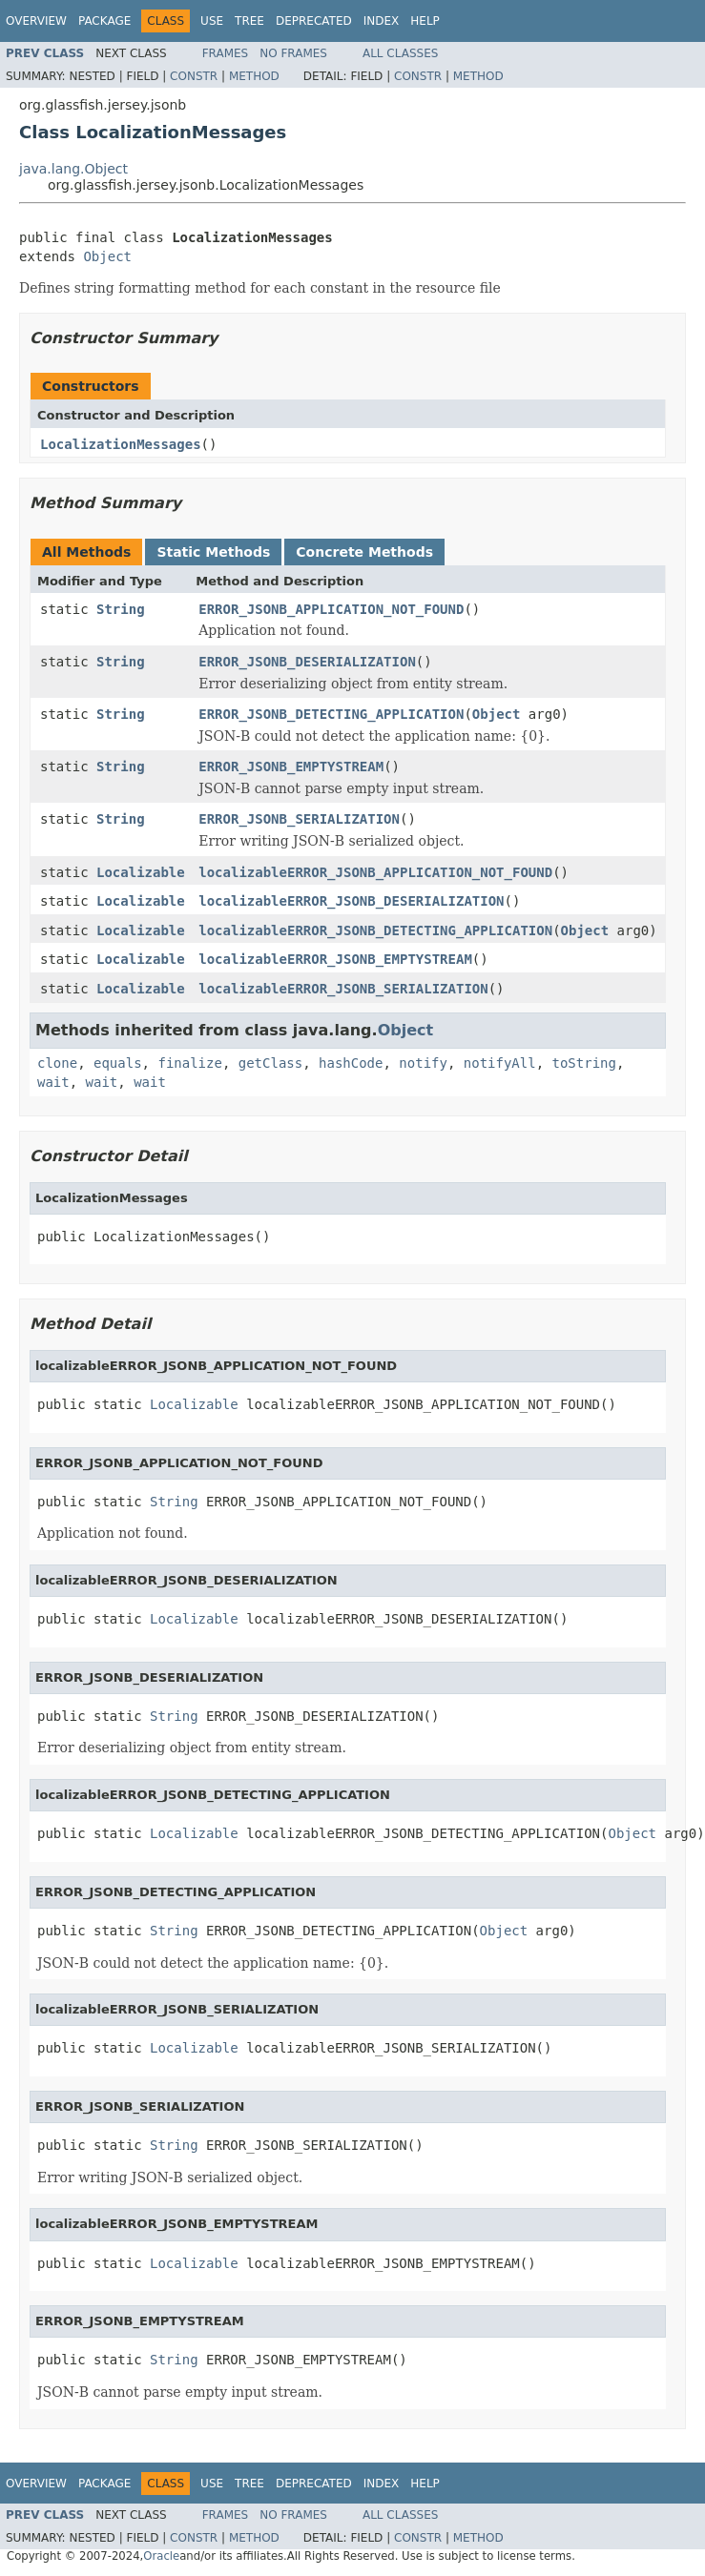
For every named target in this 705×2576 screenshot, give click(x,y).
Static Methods (213, 552)
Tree (249, 21)
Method (254, 76)
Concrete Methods (364, 552)
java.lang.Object (73, 168)
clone (57, 1063)
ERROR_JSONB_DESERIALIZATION (307, 661)
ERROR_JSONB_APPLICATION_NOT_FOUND (331, 609)
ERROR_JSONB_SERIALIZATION (299, 819)
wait (53, 1082)
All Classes (400, 53)
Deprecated (314, 21)
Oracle (161, 2556)
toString (584, 1063)
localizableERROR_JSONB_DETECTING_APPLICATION (375, 930)
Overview (36, 21)
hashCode (351, 1063)
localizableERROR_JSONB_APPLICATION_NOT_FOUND (375, 872)
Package (104, 21)
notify (423, 1063)
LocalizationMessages (120, 444)
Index (381, 21)
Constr (194, 76)
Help (425, 21)
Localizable (140, 872)
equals (117, 1063)
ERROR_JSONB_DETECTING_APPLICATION (331, 714)
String (120, 609)
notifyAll (500, 1063)
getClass (270, 1063)
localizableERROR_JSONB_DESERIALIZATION (351, 901)
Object (107, 256)
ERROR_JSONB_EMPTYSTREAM (291, 766)
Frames (225, 53)
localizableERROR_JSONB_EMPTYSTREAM (335, 959)
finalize (189, 1063)
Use (211, 21)
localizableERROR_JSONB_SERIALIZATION (342, 988)
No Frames (293, 53)
